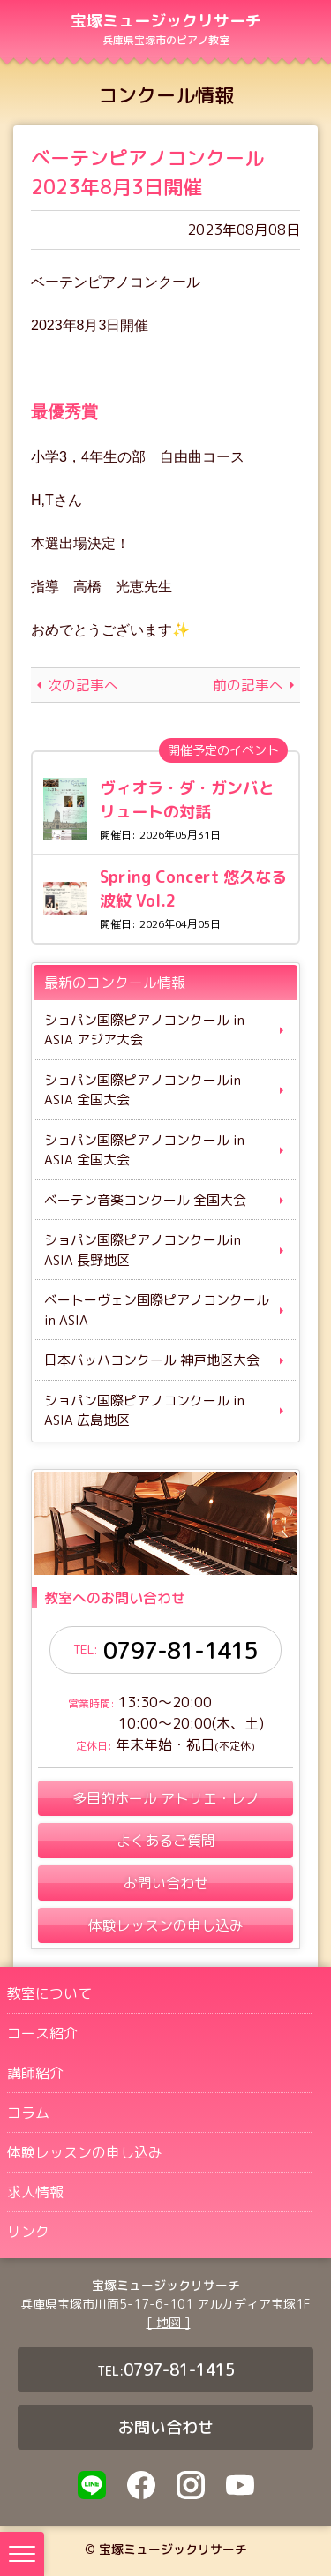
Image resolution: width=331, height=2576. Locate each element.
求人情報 (35, 2192)
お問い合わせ (166, 2427)
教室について (49, 1993)
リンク (28, 2231)
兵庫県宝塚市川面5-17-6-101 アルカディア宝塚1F (165, 2303)
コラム (28, 2112)
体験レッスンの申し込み (84, 2152)
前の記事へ (248, 685)
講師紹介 (35, 2073)
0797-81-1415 (180, 1650)
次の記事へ (83, 685)
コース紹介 (42, 2033)
